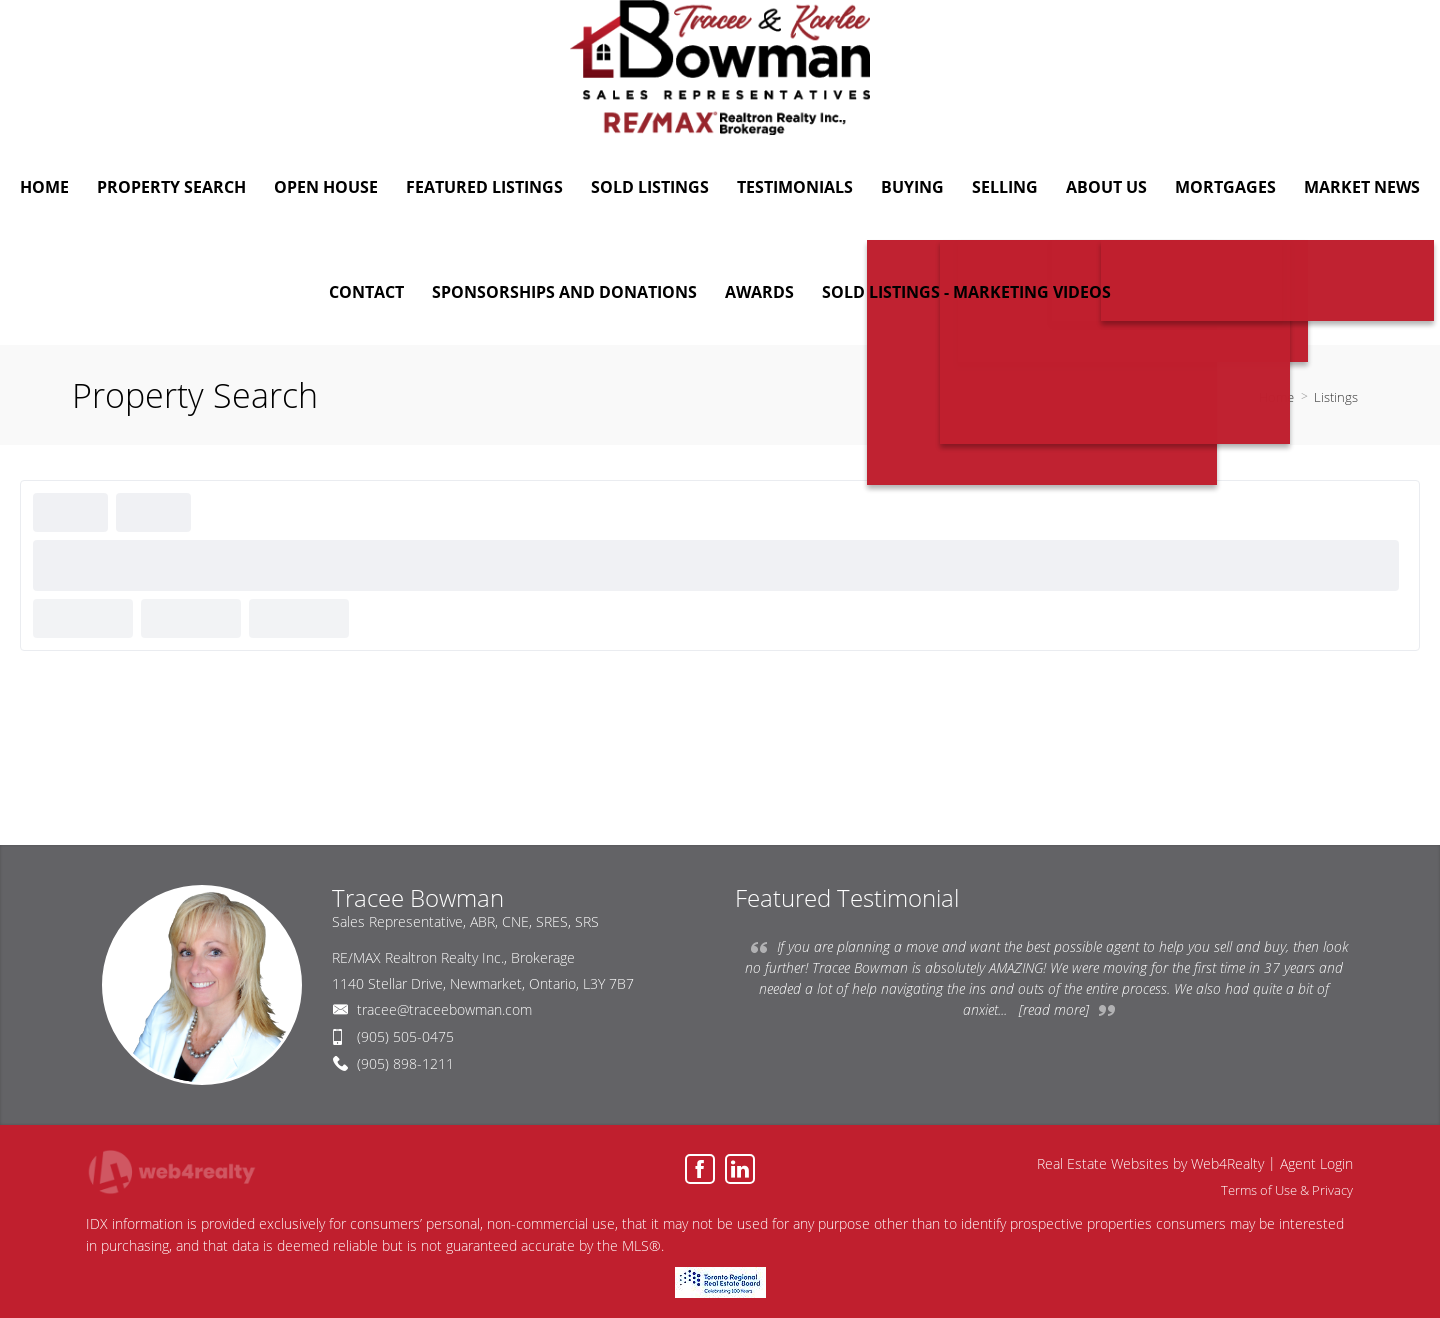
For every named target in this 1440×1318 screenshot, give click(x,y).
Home (1276, 397)
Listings (1336, 397)
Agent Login (1316, 1163)
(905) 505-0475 (405, 1036)
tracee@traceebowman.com (444, 1009)
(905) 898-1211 (405, 1063)
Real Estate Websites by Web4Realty (1150, 1163)
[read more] (1054, 1009)
